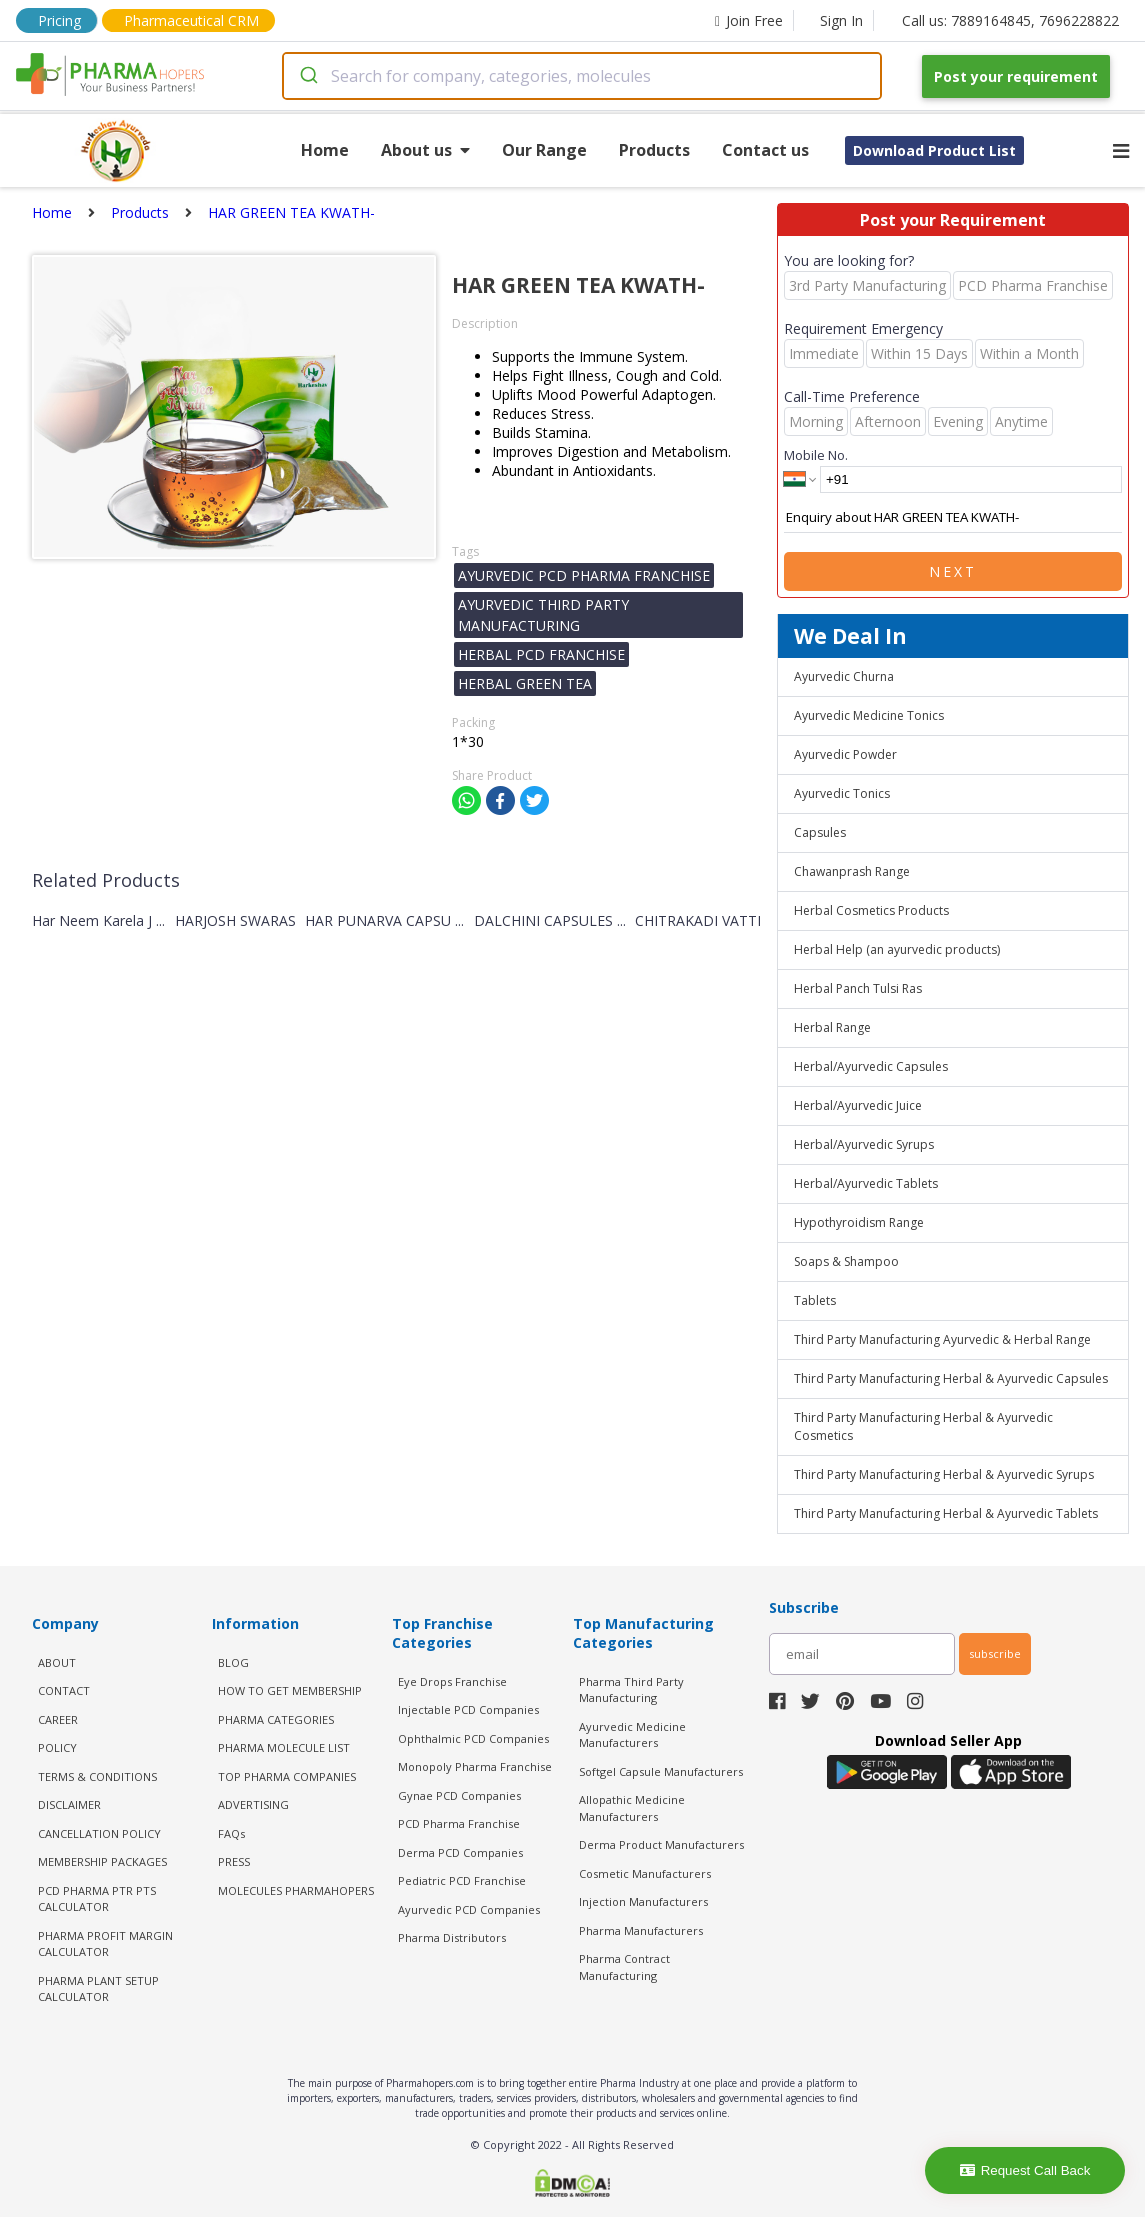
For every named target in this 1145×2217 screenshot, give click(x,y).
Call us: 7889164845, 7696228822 (1010, 20)
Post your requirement (1016, 76)
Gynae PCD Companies (459, 1795)
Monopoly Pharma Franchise (475, 1766)
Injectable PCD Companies (468, 1709)
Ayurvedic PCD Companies (469, 1909)
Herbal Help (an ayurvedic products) (897, 949)
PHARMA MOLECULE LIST (284, 1747)
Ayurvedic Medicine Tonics (869, 715)
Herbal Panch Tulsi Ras (858, 988)
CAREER (58, 1719)
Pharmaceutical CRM (191, 20)
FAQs (231, 1833)
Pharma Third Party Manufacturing (631, 1690)
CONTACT (64, 1690)
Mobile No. (816, 455)
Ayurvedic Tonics (842, 793)
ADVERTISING (253, 1804)
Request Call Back (1025, 2170)
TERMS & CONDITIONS (97, 1776)
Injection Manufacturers (643, 1901)
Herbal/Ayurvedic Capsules (871, 1066)
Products (654, 150)
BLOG (233, 1662)
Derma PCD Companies (460, 1852)
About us (425, 150)
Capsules (820, 832)
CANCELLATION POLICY (99, 1833)
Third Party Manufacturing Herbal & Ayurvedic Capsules (951, 1378)
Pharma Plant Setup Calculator (98, 1989)
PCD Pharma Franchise (459, 1823)
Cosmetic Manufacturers (645, 1873)
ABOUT (57, 1662)
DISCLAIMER (69, 1804)
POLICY (57, 1747)
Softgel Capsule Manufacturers (661, 1771)
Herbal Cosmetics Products (871, 910)
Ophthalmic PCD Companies (473, 1738)
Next (953, 571)
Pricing (59, 20)
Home (325, 150)
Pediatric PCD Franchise (462, 1880)
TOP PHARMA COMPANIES (287, 1776)
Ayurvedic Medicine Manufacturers (632, 1735)
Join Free (749, 20)
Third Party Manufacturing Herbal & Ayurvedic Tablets (946, 1513)
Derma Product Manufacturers (661, 1844)
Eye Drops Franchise (452, 1681)
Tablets (815, 1300)
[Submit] (307, 76)
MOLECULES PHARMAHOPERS (296, 1890)
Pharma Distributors (452, 1937)
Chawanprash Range (852, 871)
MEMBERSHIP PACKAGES (102, 1861)
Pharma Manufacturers (641, 1930)
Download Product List (934, 150)
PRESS (234, 1861)
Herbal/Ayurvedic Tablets (866, 1183)
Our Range (544, 150)
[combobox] (582, 76)
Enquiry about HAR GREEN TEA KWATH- (953, 518)
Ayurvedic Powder (845, 754)
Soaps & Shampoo (846, 1261)
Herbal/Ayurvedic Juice (858, 1105)
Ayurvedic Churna (844, 676)
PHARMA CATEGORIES (276, 1719)
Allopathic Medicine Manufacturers (632, 1808)
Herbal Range (832, 1027)
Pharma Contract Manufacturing (624, 1967)
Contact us (765, 150)
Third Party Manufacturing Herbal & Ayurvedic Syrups (944, 1474)
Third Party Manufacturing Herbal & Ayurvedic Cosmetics (923, 1426)
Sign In (841, 20)
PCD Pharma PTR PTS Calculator (97, 1899)
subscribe (995, 1653)
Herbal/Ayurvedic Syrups (864, 1144)
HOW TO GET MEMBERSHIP (290, 1690)
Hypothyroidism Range (859, 1222)
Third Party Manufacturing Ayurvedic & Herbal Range (942, 1339)
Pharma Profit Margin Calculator (105, 1944)
